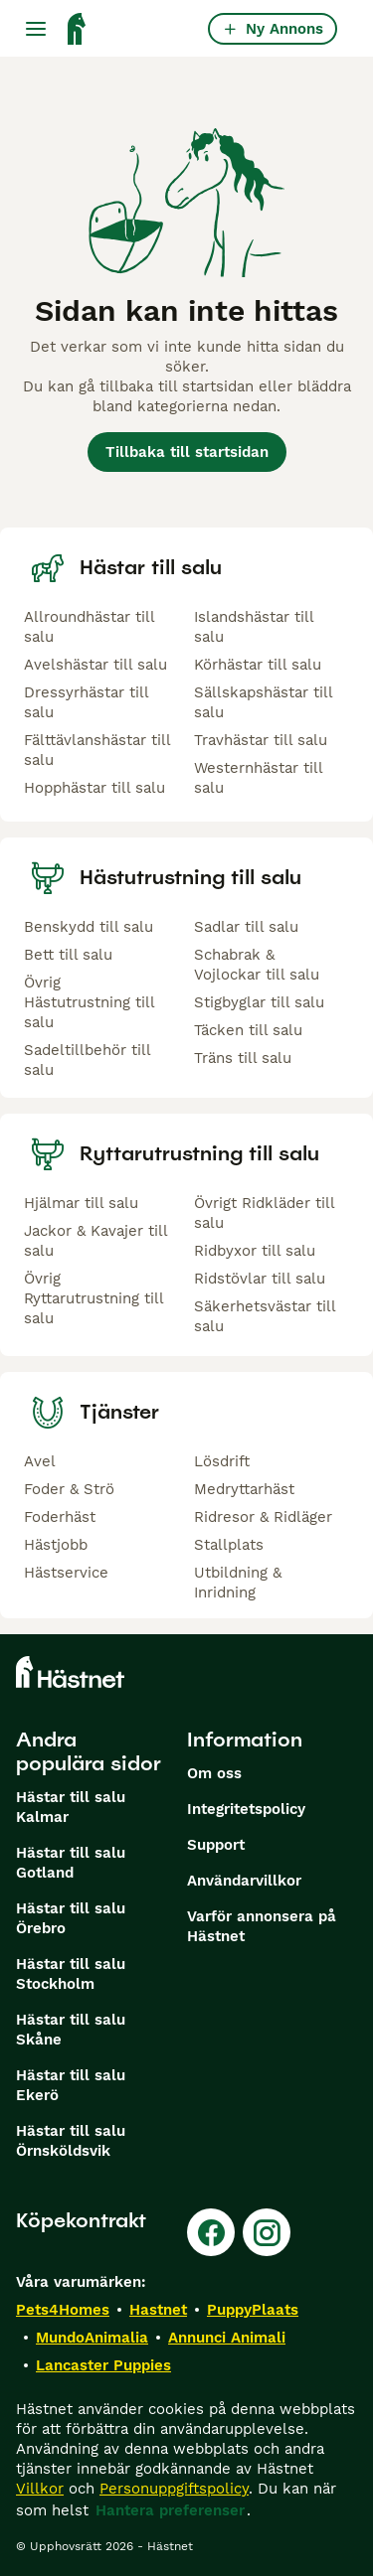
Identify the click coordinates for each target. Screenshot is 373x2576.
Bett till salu (68, 955)
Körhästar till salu (257, 665)
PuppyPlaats (252, 2310)
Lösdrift (222, 1461)
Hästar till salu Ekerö (70, 2085)
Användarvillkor (244, 1881)
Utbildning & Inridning (237, 1582)
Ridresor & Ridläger (263, 1517)
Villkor (40, 2489)
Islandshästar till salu (253, 627)
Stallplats (229, 1545)
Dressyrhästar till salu (86, 702)
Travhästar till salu (260, 740)
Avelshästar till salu (95, 665)
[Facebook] (211, 2232)
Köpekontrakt (81, 2220)
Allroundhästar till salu (89, 627)
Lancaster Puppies (103, 2365)
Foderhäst (59, 1517)
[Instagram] (266, 2232)
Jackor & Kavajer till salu (95, 1241)
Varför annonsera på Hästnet (261, 1926)
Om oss (214, 1773)
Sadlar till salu (246, 927)
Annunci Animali (226, 2338)
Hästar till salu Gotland (70, 1863)
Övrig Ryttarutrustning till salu (93, 1298)
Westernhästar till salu (258, 778)
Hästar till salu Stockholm (70, 1974)
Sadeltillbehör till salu (87, 1060)
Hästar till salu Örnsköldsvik (70, 2141)
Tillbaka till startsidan (187, 452)
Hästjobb (56, 1545)
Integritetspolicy (246, 1809)
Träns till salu (242, 1058)
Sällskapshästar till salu (263, 702)
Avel (40, 1461)
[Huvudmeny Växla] (36, 29)
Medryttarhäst (244, 1489)
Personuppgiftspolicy (174, 2489)
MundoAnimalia (92, 2338)
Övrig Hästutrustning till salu (89, 1002)
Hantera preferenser (170, 2510)
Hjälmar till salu (81, 1203)
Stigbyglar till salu (259, 1002)
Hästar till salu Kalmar (70, 1807)
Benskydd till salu (88, 927)
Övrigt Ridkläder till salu (264, 1213)
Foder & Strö (69, 1489)
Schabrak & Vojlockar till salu (256, 965)
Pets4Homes (62, 2310)
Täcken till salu (248, 1030)
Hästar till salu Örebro (70, 1918)
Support (216, 1845)
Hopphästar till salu (94, 788)
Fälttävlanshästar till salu (97, 750)
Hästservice (66, 1573)
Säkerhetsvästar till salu (264, 1316)
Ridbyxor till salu (254, 1251)
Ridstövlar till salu (259, 1279)
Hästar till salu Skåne (70, 2029)
